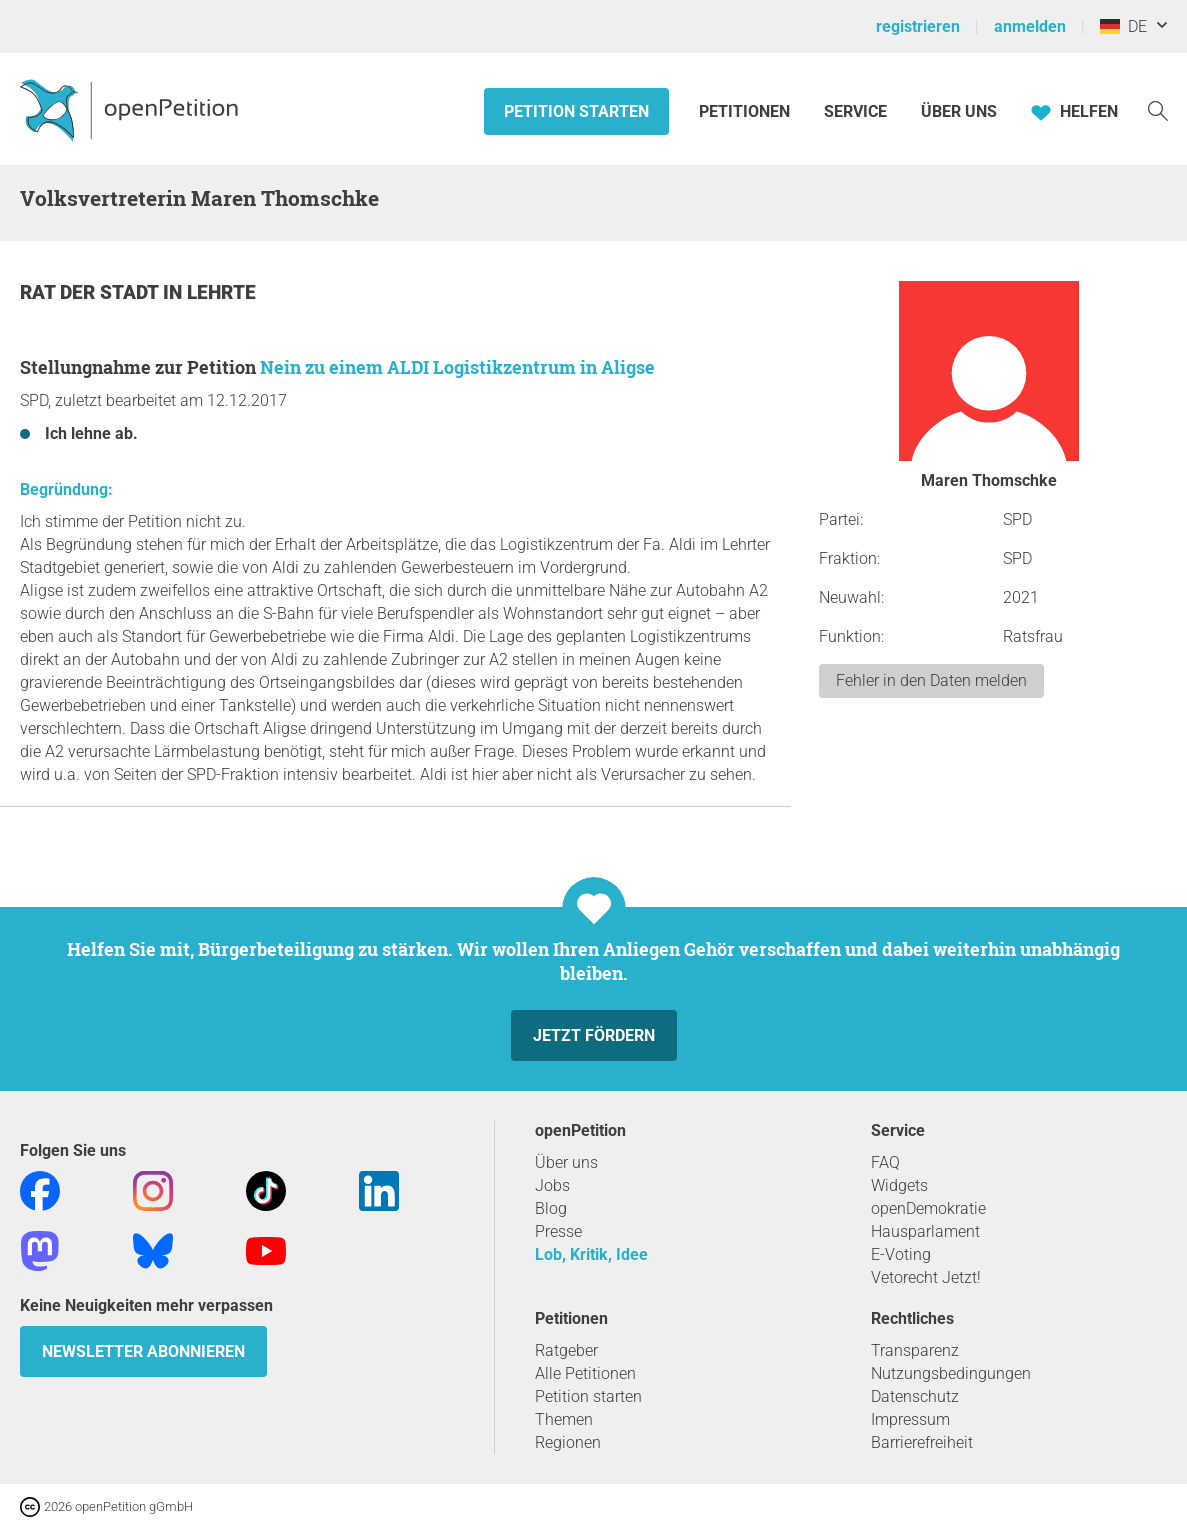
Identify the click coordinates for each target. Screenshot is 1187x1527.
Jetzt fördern (594, 1035)
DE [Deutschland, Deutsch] (1123, 26)
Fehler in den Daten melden (931, 680)
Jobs (552, 1185)
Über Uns (959, 111)
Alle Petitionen (585, 1373)
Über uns (566, 1162)
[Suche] (1158, 109)
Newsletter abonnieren (143, 1351)
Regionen (568, 1442)
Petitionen (746, 111)
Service (855, 111)
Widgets (899, 1185)
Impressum (910, 1419)
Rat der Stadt (91, 292)
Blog (551, 1208)
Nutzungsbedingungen (951, 1373)
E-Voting (901, 1254)
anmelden (1030, 26)
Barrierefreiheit (922, 1442)
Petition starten (576, 111)
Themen (564, 1419)
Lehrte (221, 292)
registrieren (918, 26)
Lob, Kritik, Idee (591, 1254)
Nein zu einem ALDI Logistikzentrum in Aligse (457, 367)
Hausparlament (925, 1231)
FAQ (885, 1162)
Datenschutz (915, 1396)
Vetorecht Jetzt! (926, 1277)
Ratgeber (566, 1350)
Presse (558, 1231)
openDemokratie (928, 1208)
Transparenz (915, 1350)
